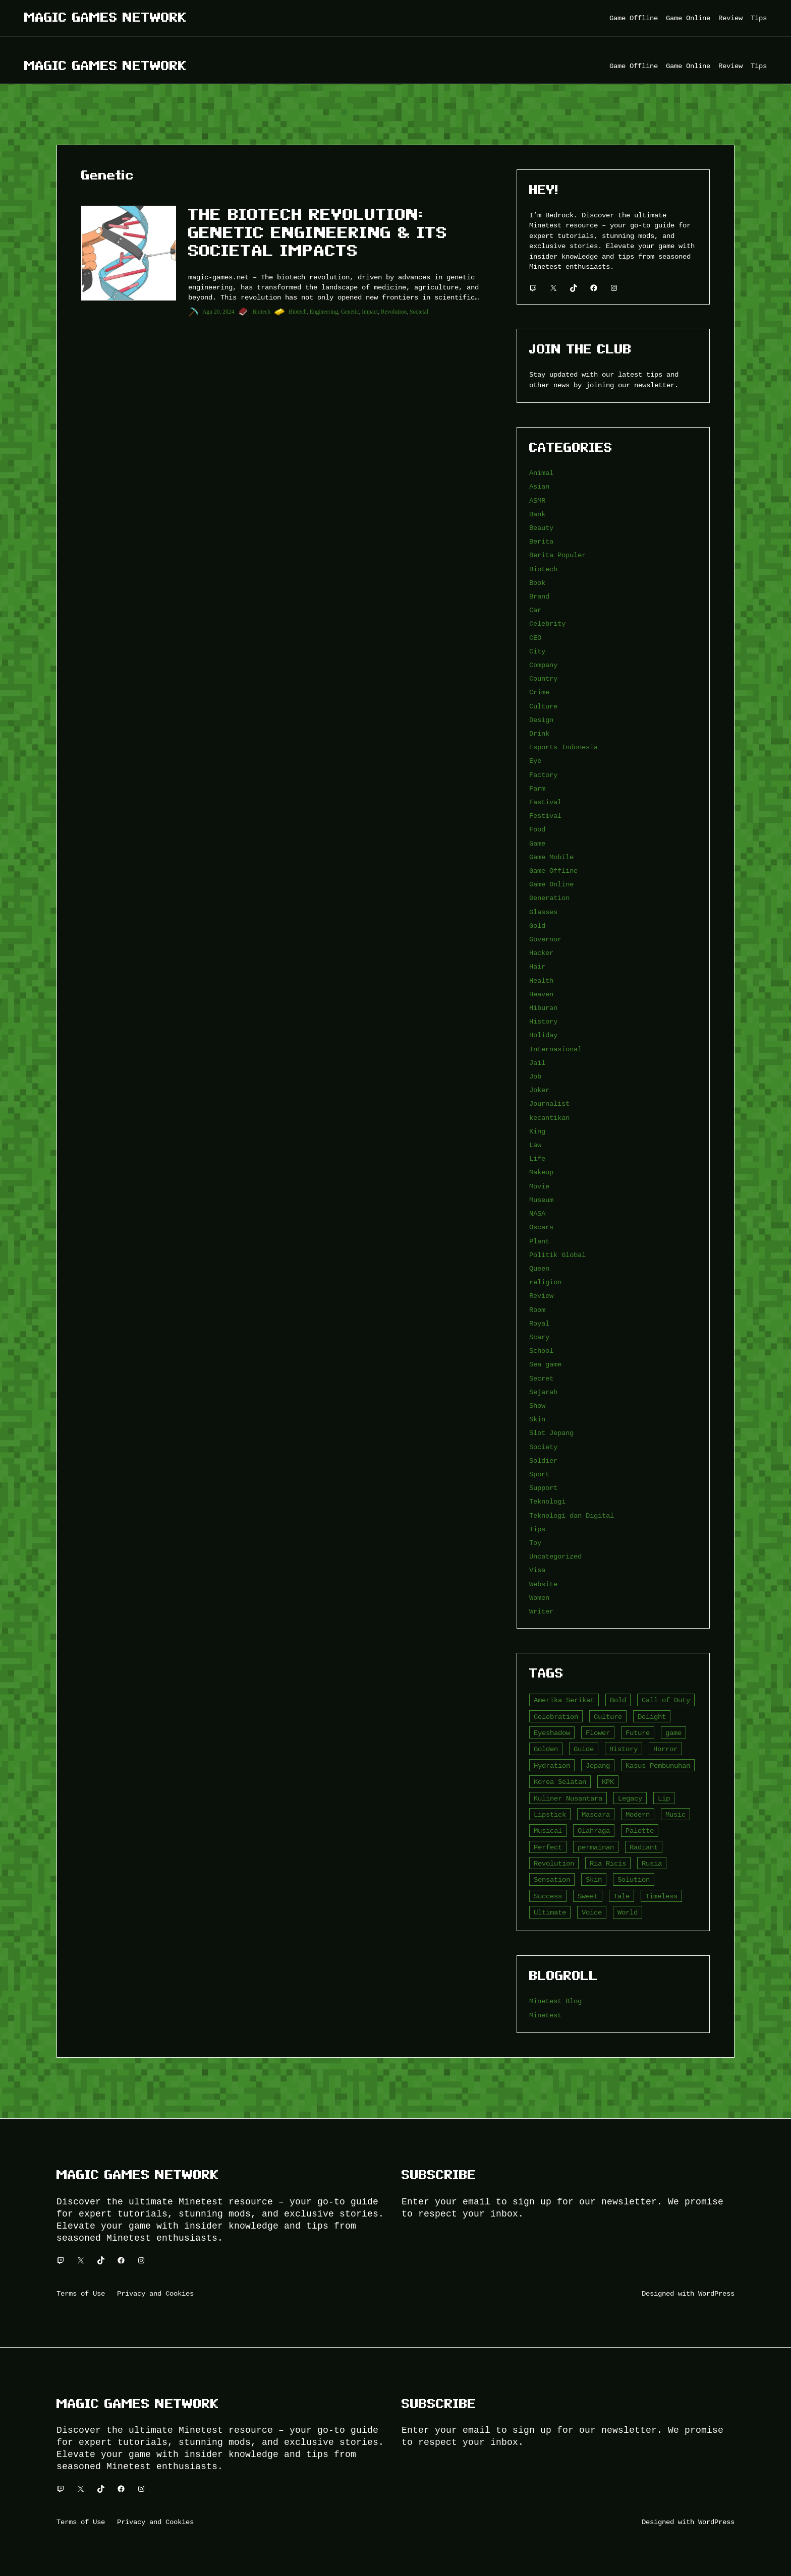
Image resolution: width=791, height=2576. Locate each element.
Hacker (541, 952)
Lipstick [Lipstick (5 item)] (550, 1814)
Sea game (545, 1364)
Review (541, 1295)
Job (535, 1076)
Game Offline (553, 870)
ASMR (537, 500)
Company (543, 665)
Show (537, 1405)
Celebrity (547, 623)
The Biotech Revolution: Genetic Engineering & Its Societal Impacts (317, 232)
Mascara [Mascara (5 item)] (596, 1814)
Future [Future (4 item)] (638, 1732)
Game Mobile (551, 857)
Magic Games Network (105, 17)
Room (537, 1309)
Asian (539, 486)
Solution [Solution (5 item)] (633, 1879)
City (537, 651)
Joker (539, 1090)
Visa (537, 1570)
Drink (539, 733)
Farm (537, 788)
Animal (541, 472)
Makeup (541, 1172)
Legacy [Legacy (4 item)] (630, 1798)
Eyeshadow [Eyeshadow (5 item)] (552, 1732)
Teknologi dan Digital (571, 1515)
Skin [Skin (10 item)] (594, 1879)
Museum (541, 1199)
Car (535, 610)
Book (537, 582)
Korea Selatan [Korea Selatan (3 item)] (560, 1781)
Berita (541, 541)
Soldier (543, 1460)
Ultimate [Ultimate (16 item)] (550, 1912)
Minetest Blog (555, 2001)
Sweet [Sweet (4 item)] (588, 1896)
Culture (543, 706)
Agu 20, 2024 (218, 312)
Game (537, 843)
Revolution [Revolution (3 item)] (554, 1863)
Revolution (394, 312)
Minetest (545, 2015)
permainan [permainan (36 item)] (596, 1847)
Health (541, 980)
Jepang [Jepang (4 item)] (598, 1765)
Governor (545, 939)
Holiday (543, 1035)
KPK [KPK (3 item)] (608, 1781)
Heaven (541, 994)
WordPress (716, 2293)
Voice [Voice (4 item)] (592, 1912)
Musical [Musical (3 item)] (548, 1830)
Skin (537, 1419)
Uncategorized (555, 1556)
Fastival (545, 802)
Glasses (543, 912)
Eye (535, 760)
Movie (539, 1186)
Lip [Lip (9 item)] (664, 1798)
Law (535, 1145)
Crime (539, 692)
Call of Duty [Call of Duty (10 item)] (666, 1700)
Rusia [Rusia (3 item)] (652, 1863)
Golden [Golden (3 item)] (546, 1749)
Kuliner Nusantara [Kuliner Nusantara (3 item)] (568, 1798)
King (537, 1131)
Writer (541, 1611)
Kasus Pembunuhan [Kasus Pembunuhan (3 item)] (658, 1765)
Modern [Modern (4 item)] (638, 1814)
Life (537, 1158)
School (541, 1350)
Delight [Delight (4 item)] (652, 1716)
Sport (539, 1474)
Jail (537, 1062)
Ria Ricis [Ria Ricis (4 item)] (608, 1863)
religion (545, 1282)
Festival (545, 815)
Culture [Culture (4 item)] (608, 1716)
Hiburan (543, 1007)
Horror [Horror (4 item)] (665, 1749)
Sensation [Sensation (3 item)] (552, 1879)
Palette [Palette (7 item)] (640, 1830)
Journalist (549, 1103)
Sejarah (543, 1392)
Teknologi (547, 1501)
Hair (537, 966)
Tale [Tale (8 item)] (621, 1896)
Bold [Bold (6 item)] (618, 1700)
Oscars (541, 1227)
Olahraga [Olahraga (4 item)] (594, 1830)
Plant (539, 1241)
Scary (539, 1337)
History (543, 1021)
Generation (549, 897)
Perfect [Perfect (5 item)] (548, 1847)
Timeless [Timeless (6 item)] (661, 1896)
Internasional (555, 1049)
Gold (537, 925)
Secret (541, 1378)
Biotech (261, 312)
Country (543, 678)
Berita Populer (557, 555)
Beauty (541, 527)
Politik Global (557, 1254)
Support (543, 1487)
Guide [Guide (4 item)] (584, 1749)
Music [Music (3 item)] (675, 1814)
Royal (539, 1323)
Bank (537, 514)
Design (541, 719)
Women (539, 1597)
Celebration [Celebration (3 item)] (556, 1716)
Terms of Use (80, 2293)
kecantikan (549, 1117)
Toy (535, 1542)
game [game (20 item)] (673, 1732)
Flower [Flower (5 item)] (598, 1732)
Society (543, 1447)
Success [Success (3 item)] (548, 1896)
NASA (537, 1213)
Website (543, 1584)
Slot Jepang (551, 1432)
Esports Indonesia (563, 747)
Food (537, 829)
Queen (539, 1268)
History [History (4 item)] (623, 1749)
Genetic (350, 312)
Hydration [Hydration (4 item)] (552, 1765)
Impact (370, 312)
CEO (535, 637)
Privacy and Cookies (155, 2293)
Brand (539, 596)
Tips (537, 1529)
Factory (543, 774)
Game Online (551, 884)
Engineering (324, 312)
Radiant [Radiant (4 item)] (644, 1847)
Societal (419, 312)
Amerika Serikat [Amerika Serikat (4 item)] (564, 1700)
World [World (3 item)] (627, 1912)
